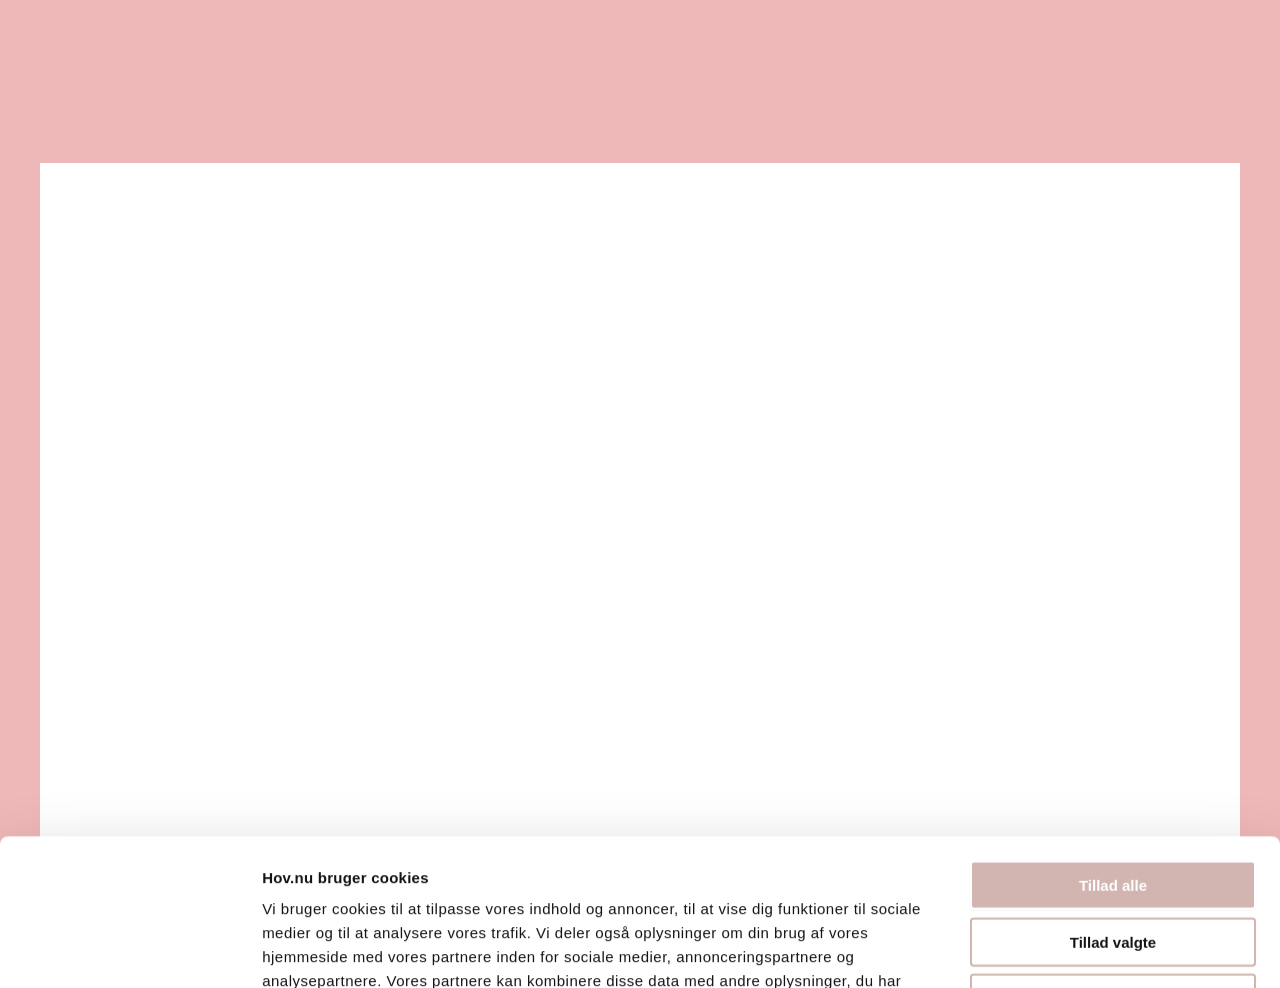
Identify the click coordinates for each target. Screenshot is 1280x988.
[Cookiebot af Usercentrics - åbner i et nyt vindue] (129, 949)
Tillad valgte (1113, 804)
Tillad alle (1113, 747)
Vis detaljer (1039, 948)
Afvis (1113, 860)
